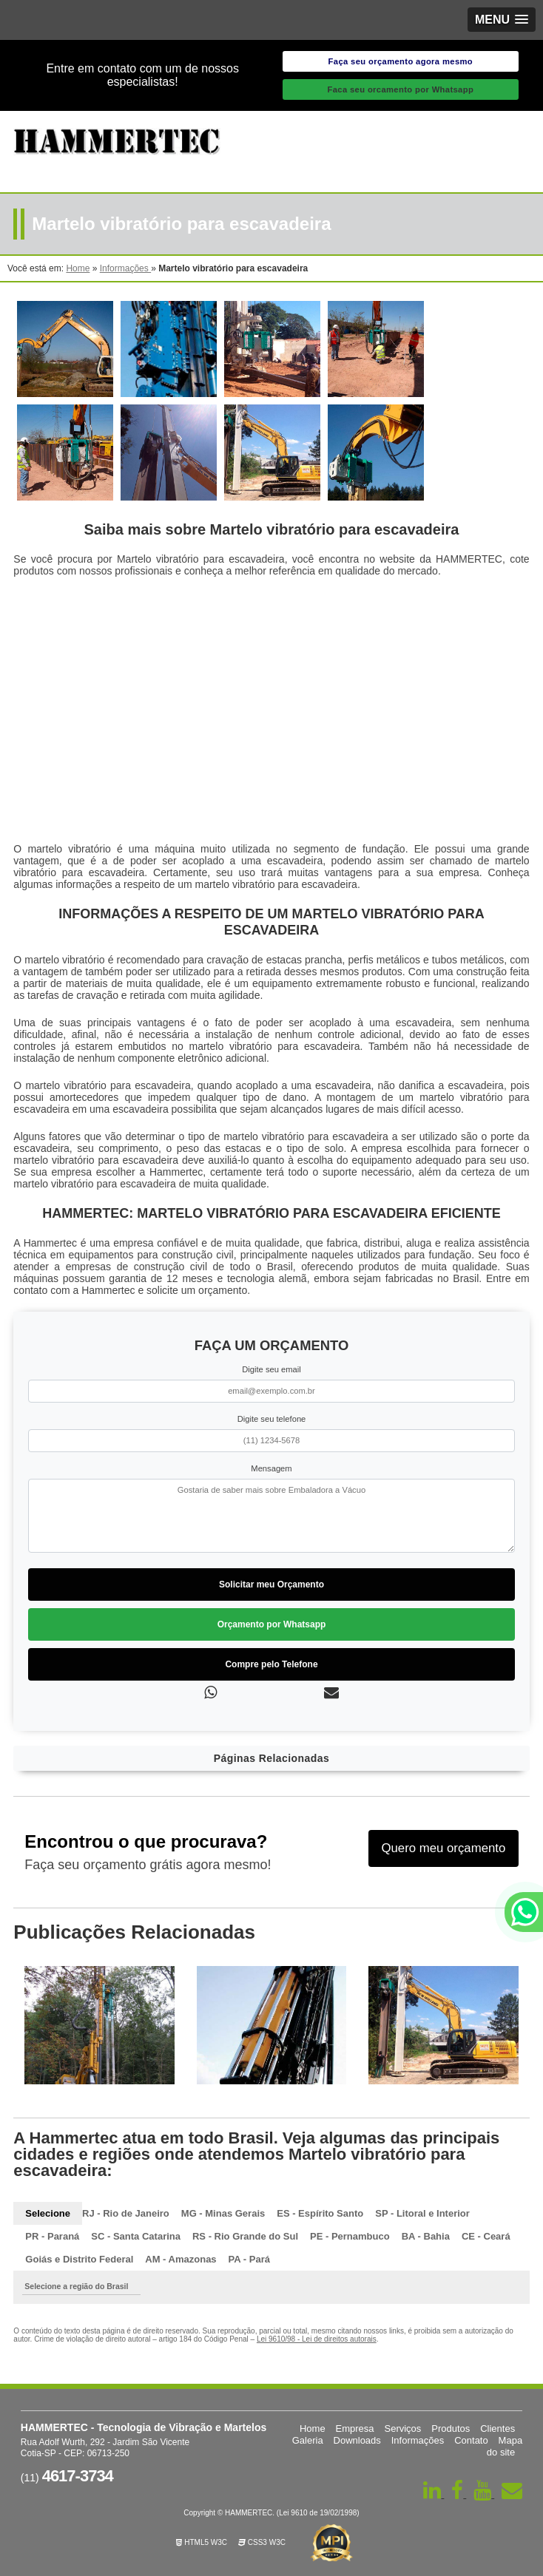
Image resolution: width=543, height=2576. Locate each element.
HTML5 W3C (201, 2542)
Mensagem (271, 1468)
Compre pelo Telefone (271, 1664)
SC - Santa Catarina (136, 2236)
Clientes (497, 2428)
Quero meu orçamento (443, 1848)
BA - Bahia (426, 2236)
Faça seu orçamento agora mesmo (400, 61)
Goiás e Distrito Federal (79, 2259)
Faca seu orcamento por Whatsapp (400, 89)
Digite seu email (271, 1369)
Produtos (450, 2428)
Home (313, 2428)
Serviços (402, 2428)
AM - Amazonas (180, 2259)
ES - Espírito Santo (320, 2213)
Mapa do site (504, 2446)
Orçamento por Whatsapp (271, 1624)
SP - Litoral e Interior (422, 2213)
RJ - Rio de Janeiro (125, 2213)
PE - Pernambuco (350, 2236)
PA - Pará (249, 2259)
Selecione (47, 2213)
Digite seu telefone (271, 1418)
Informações (418, 2440)
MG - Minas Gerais (223, 2213)
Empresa (355, 2428)
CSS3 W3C (262, 2542)
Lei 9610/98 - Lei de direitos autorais (317, 2339)
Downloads (357, 2440)
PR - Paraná (52, 2236)
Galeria (307, 2440)
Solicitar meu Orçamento (271, 1584)
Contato (471, 2440)
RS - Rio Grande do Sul (245, 2236)
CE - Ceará (486, 2236)
